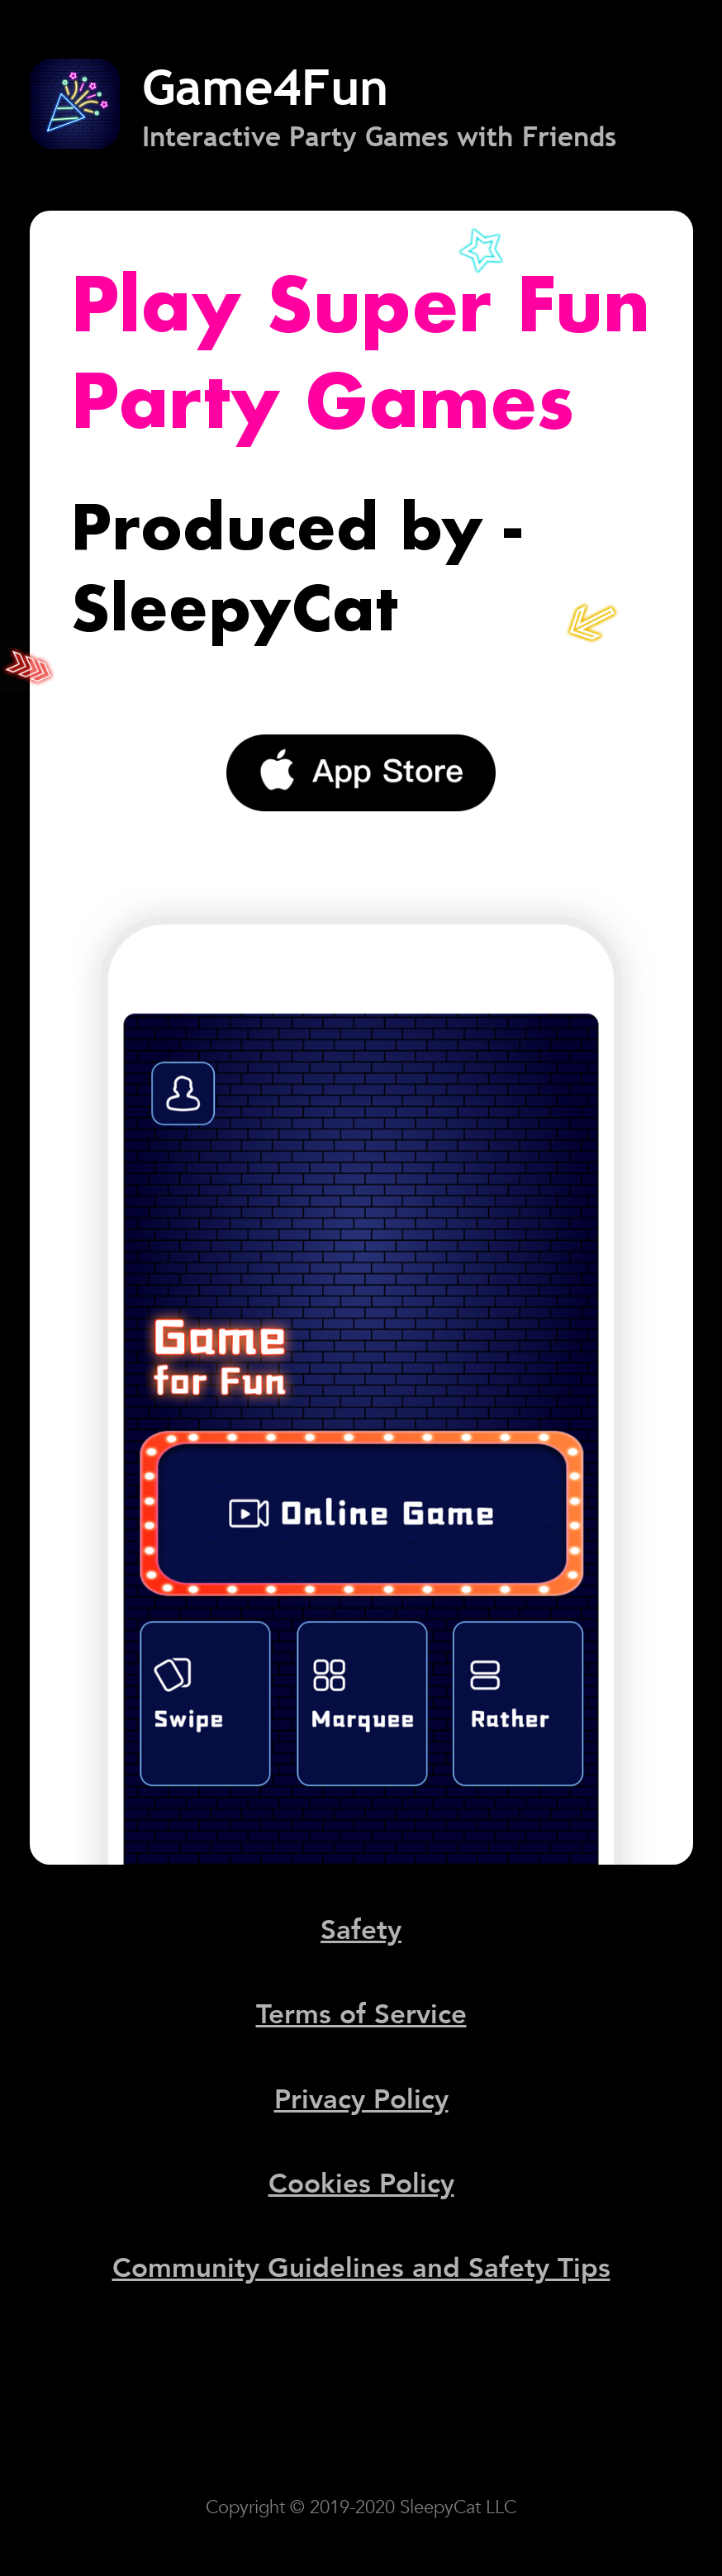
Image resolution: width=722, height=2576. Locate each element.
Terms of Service (361, 2014)
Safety (361, 1930)
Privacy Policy (361, 2099)
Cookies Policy (361, 2184)
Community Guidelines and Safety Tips (361, 2268)
